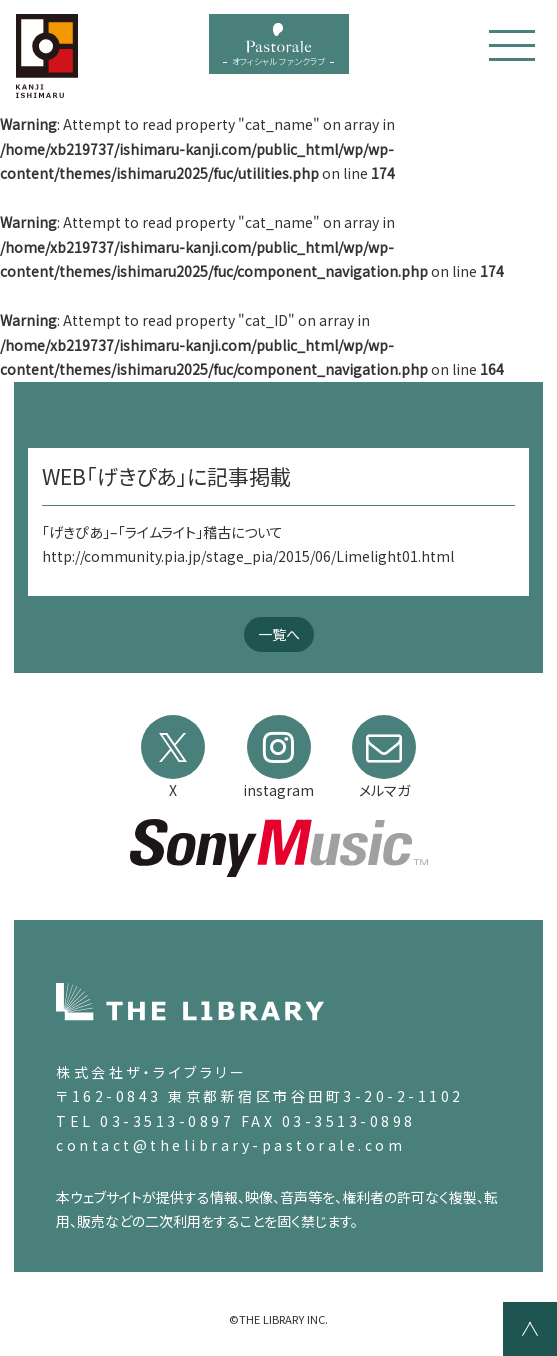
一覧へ (279, 634)
